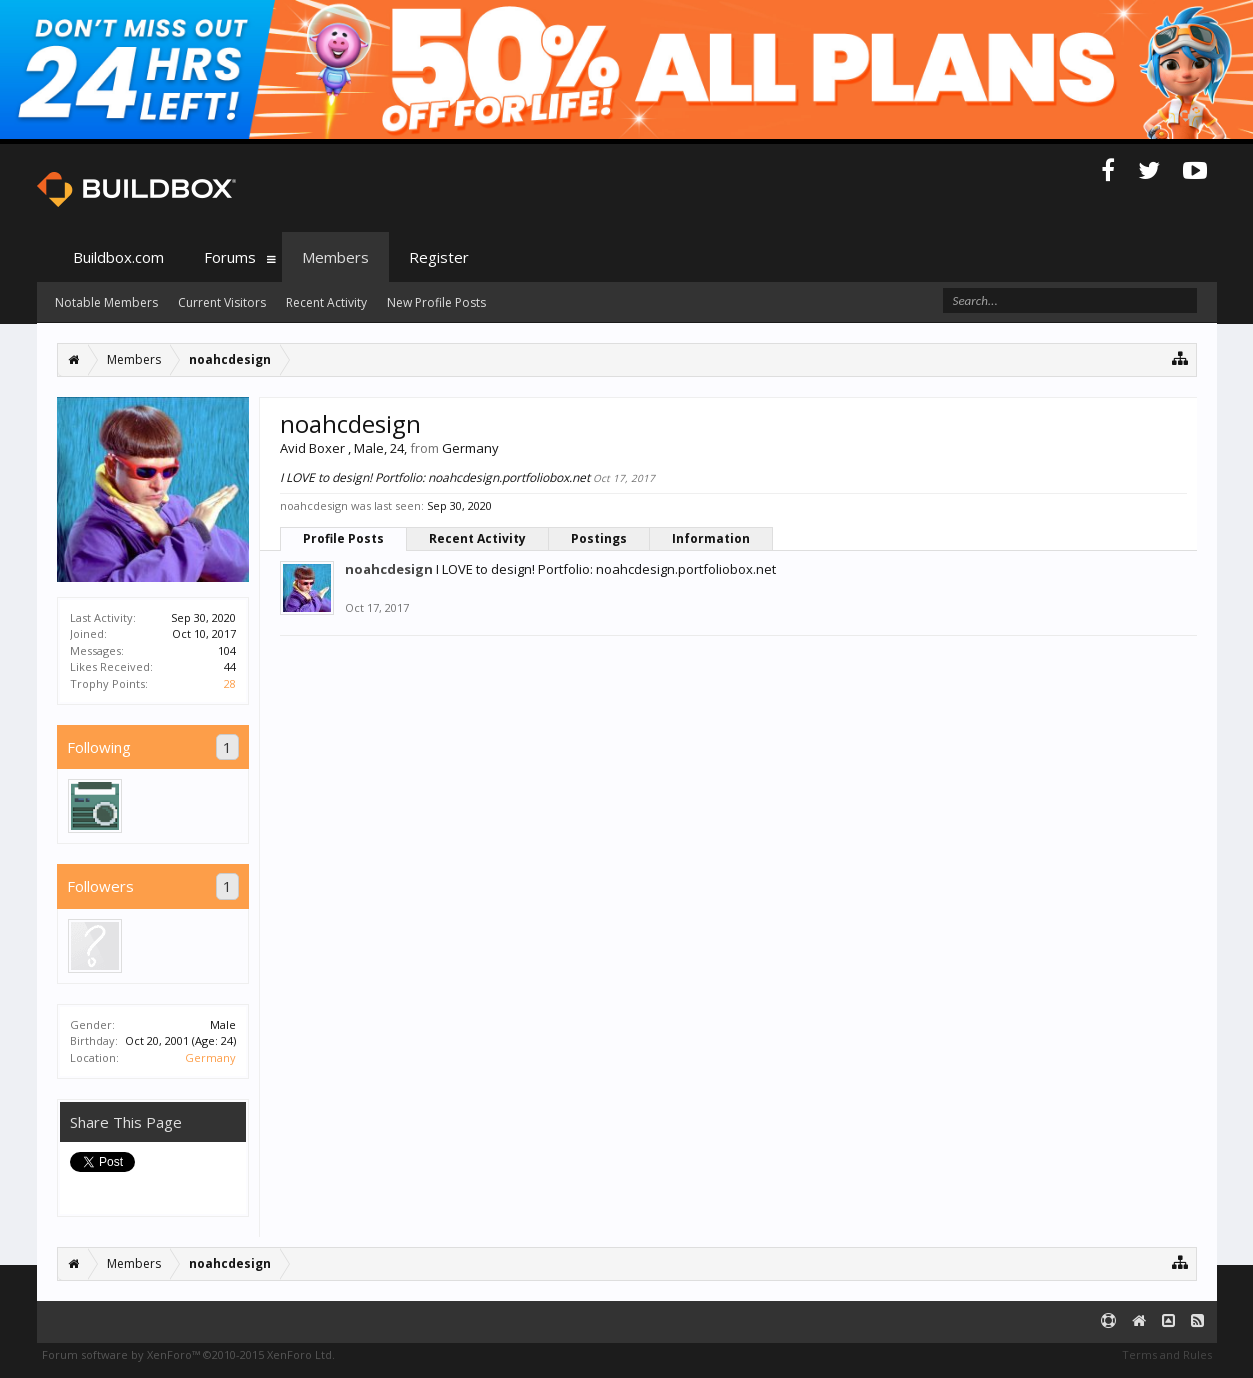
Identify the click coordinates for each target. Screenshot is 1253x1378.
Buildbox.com (118, 257)
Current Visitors (222, 302)
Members (335, 257)
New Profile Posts (436, 302)
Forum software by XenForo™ (188, 1354)
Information (711, 538)
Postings (599, 538)
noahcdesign (389, 569)
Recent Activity (477, 538)
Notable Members (106, 302)
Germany (210, 1057)
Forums (230, 257)
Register (439, 257)
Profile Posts (343, 538)
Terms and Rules (1167, 1354)
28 (230, 683)
